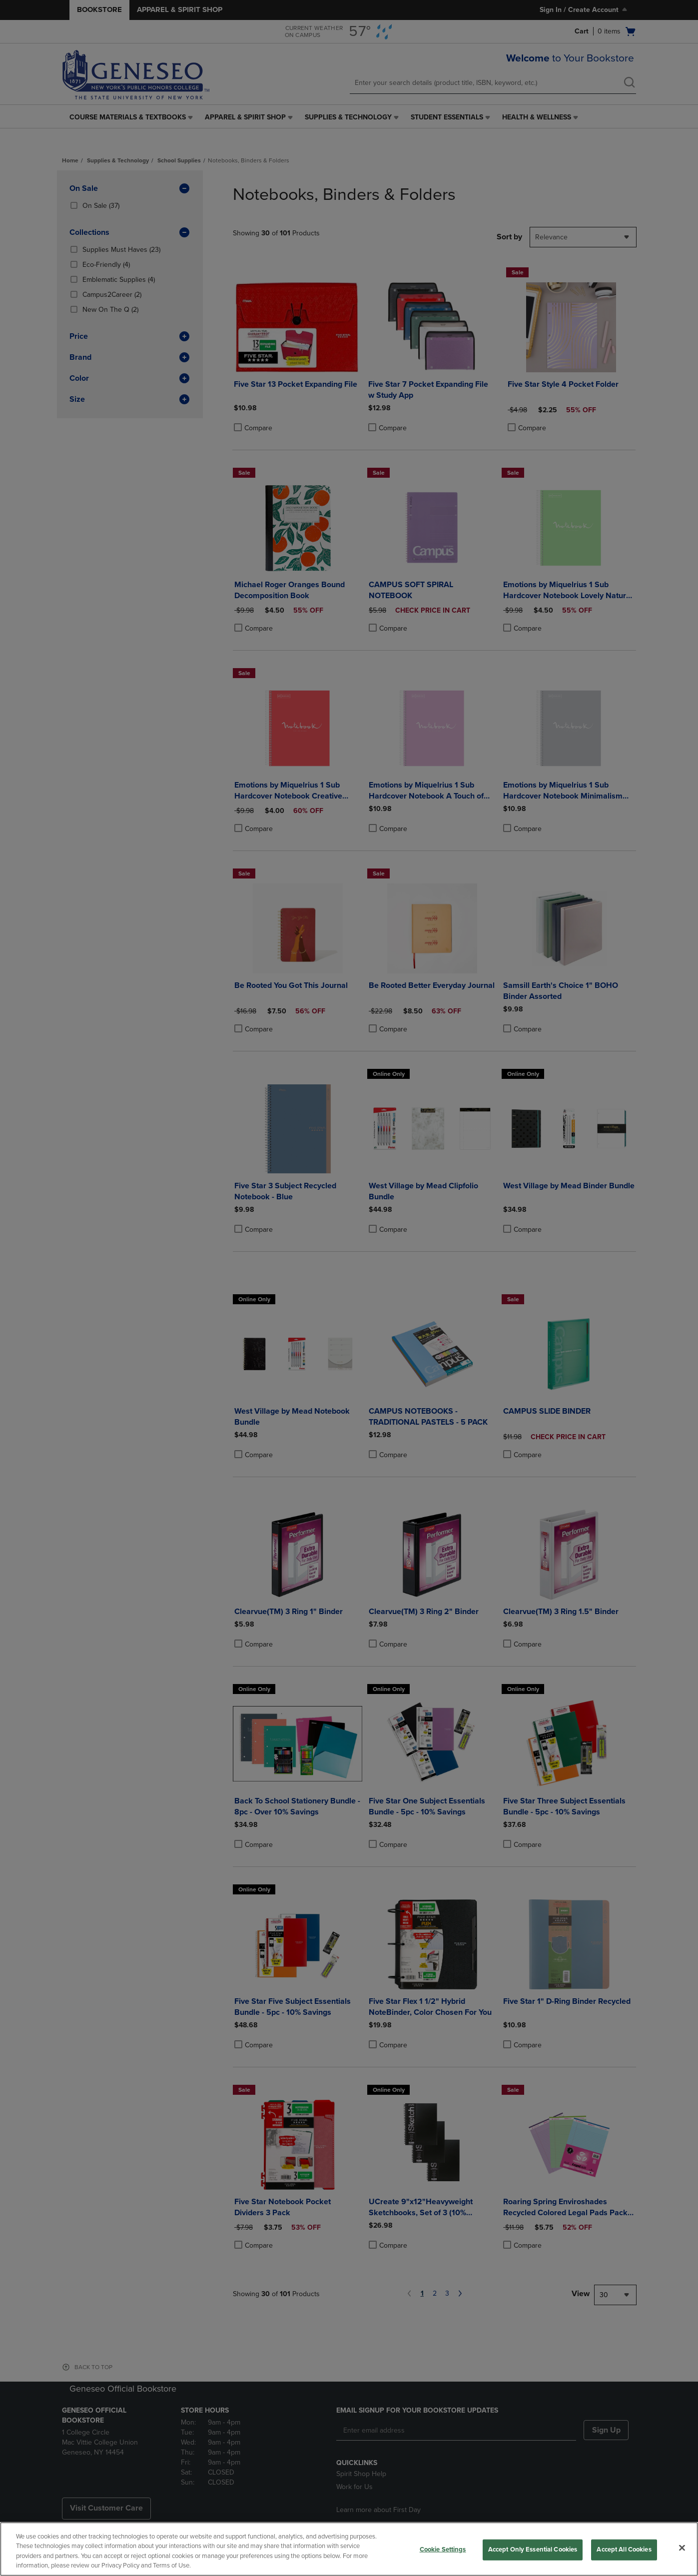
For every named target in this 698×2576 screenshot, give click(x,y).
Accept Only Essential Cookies (533, 2550)
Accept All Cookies (624, 2550)
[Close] (682, 2548)
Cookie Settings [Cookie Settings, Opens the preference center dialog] (443, 2550)
